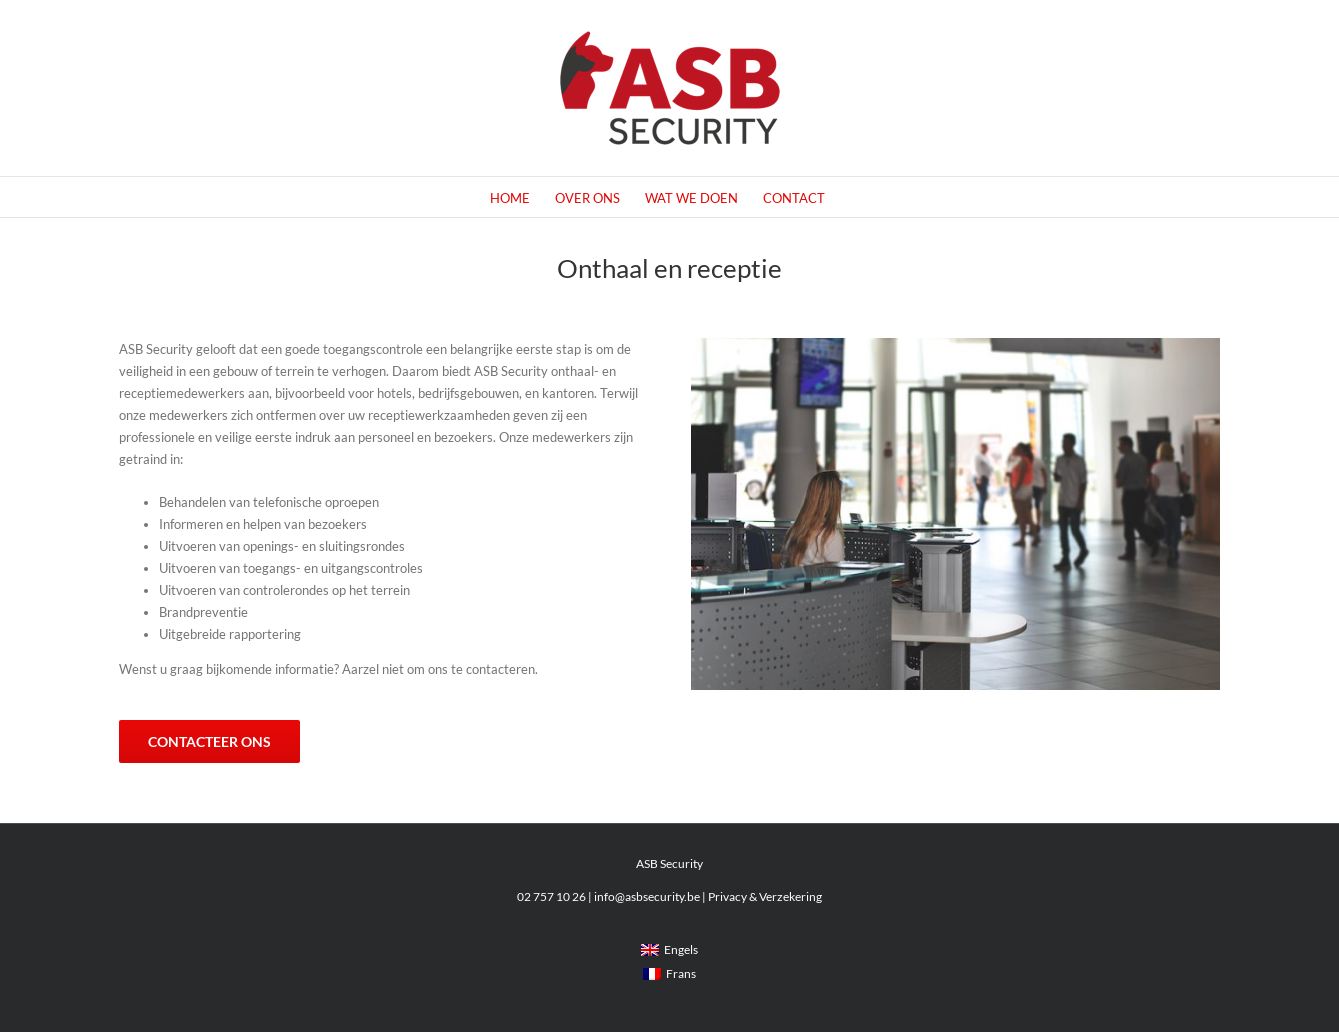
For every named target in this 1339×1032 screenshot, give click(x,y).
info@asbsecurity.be (647, 896)
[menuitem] (670, 950)
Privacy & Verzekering (765, 896)
